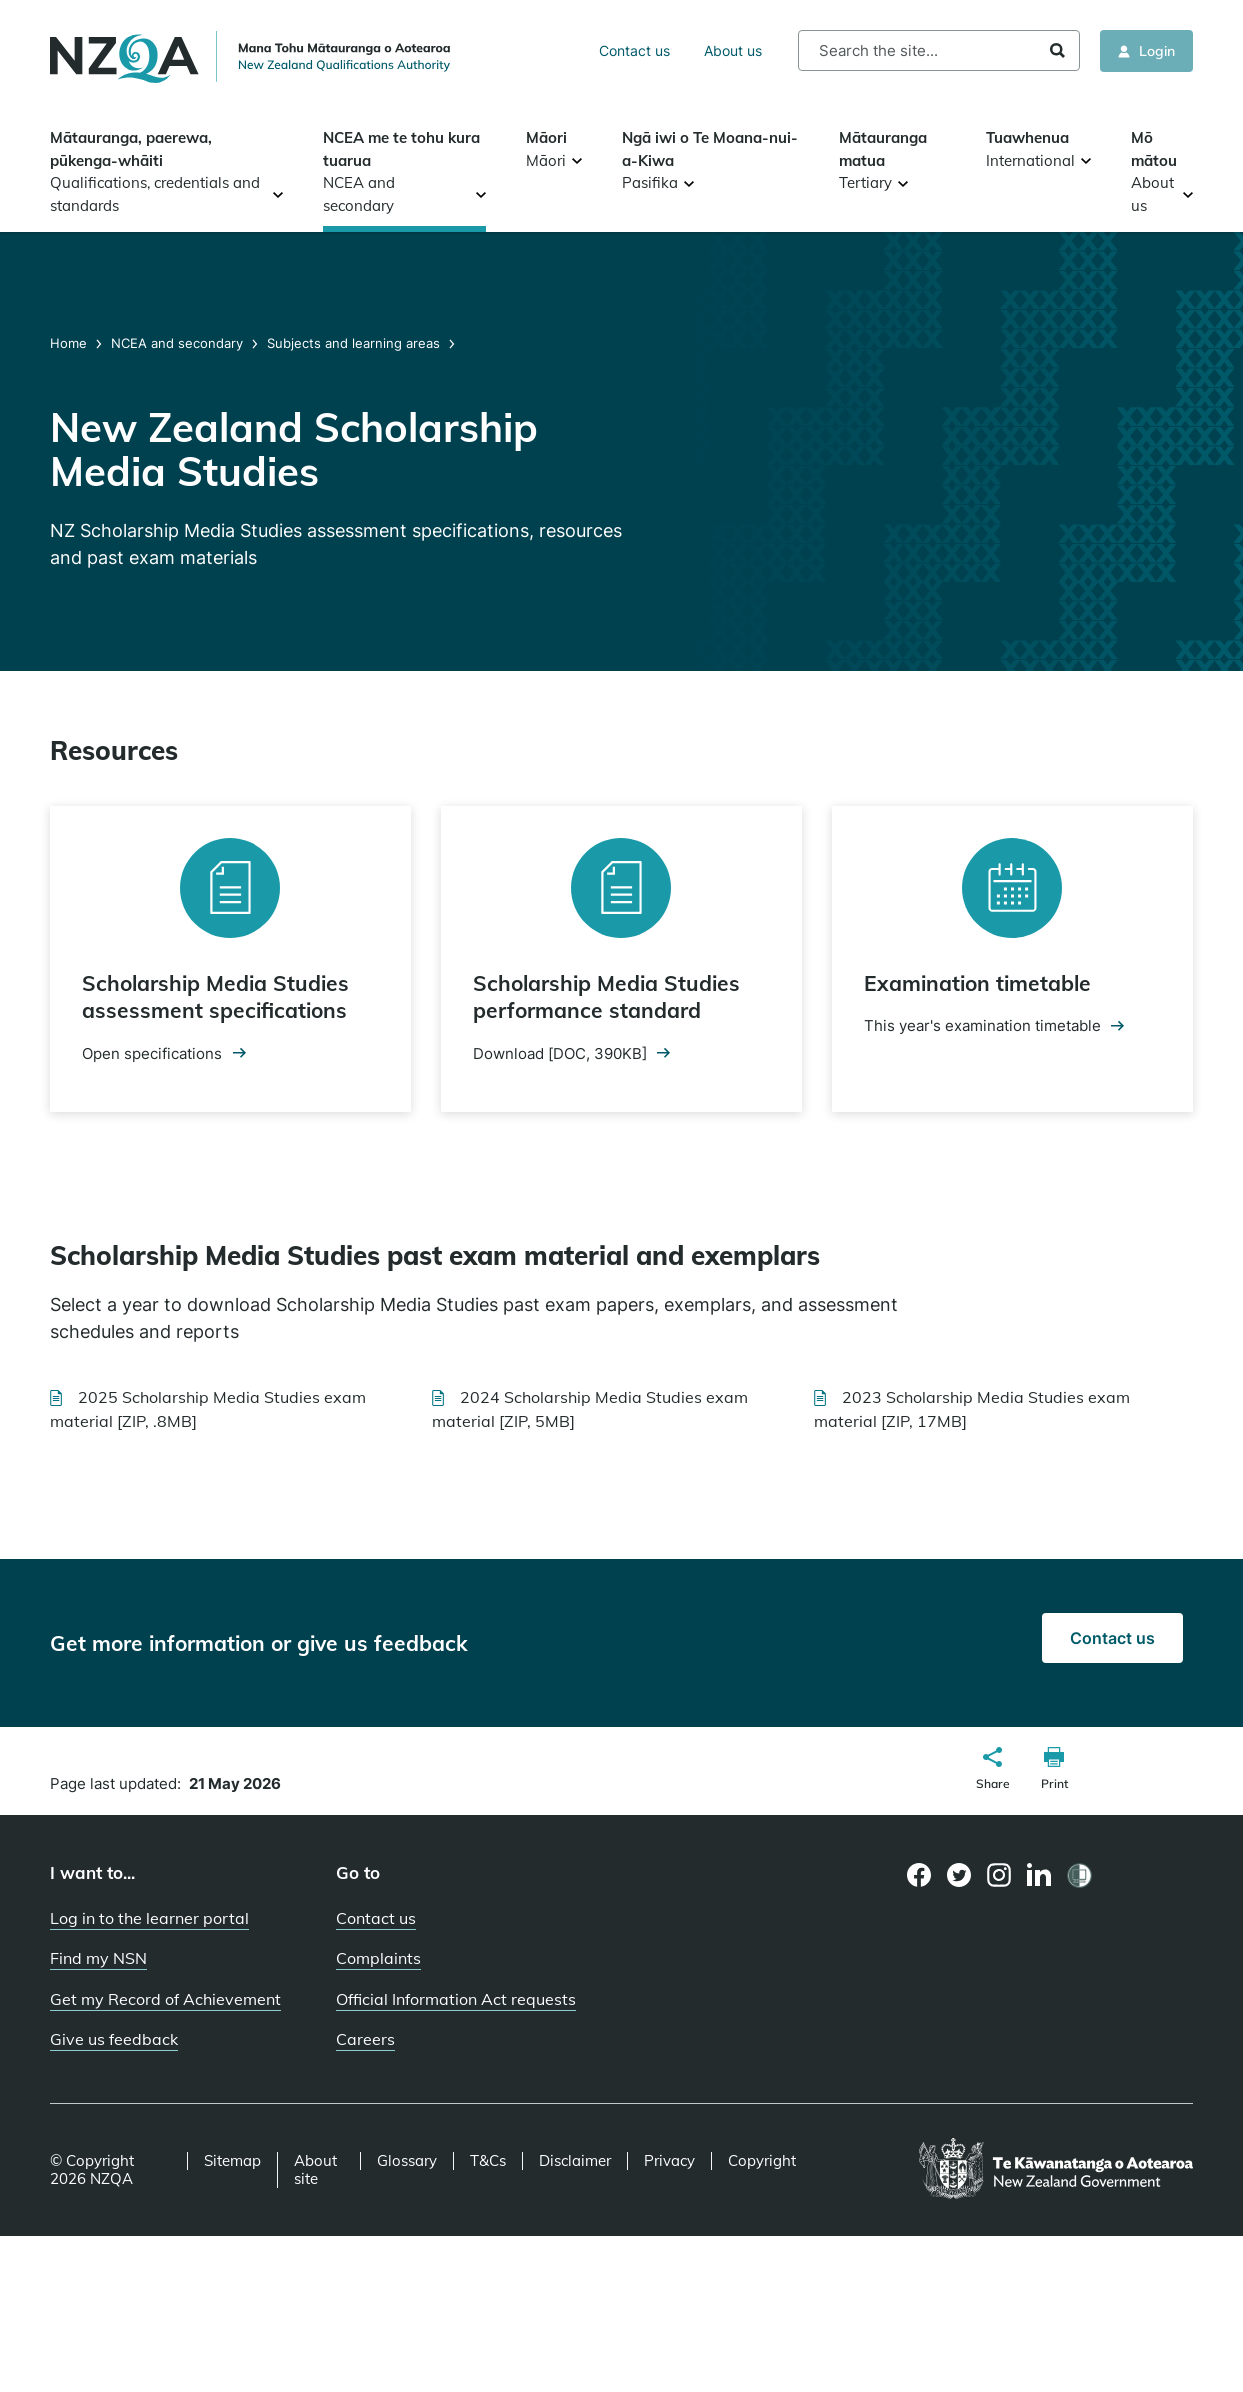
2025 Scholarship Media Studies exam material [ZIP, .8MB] (208, 1409)
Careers (365, 2039)
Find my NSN (98, 1958)
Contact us (634, 50)
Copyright (762, 2161)
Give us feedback (114, 2039)
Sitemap (232, 2161)
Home (70, 343)
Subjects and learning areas (353, 343)
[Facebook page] (919, 1875)
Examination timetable (977, 983)
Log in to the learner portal (149, 1918)
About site (315, 2170)
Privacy (669, 2161)
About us (733, 50)
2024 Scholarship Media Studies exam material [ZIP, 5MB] (590, 1409)
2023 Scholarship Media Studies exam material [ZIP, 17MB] (972, 1409)
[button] (993, 1771)
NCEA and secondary (177, 343)
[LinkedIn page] (1039, 1875)
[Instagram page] (999, 1875)
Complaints (378, 1958)
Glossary (407, 2161)
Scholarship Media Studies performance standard (606, 996)
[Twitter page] (959, 1875)
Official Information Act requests (456, 1999)
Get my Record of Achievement (165, 1999)
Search (1057, 50)
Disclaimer (575, 2161)
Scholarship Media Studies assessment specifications (215, 996)
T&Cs (488, 2161)
